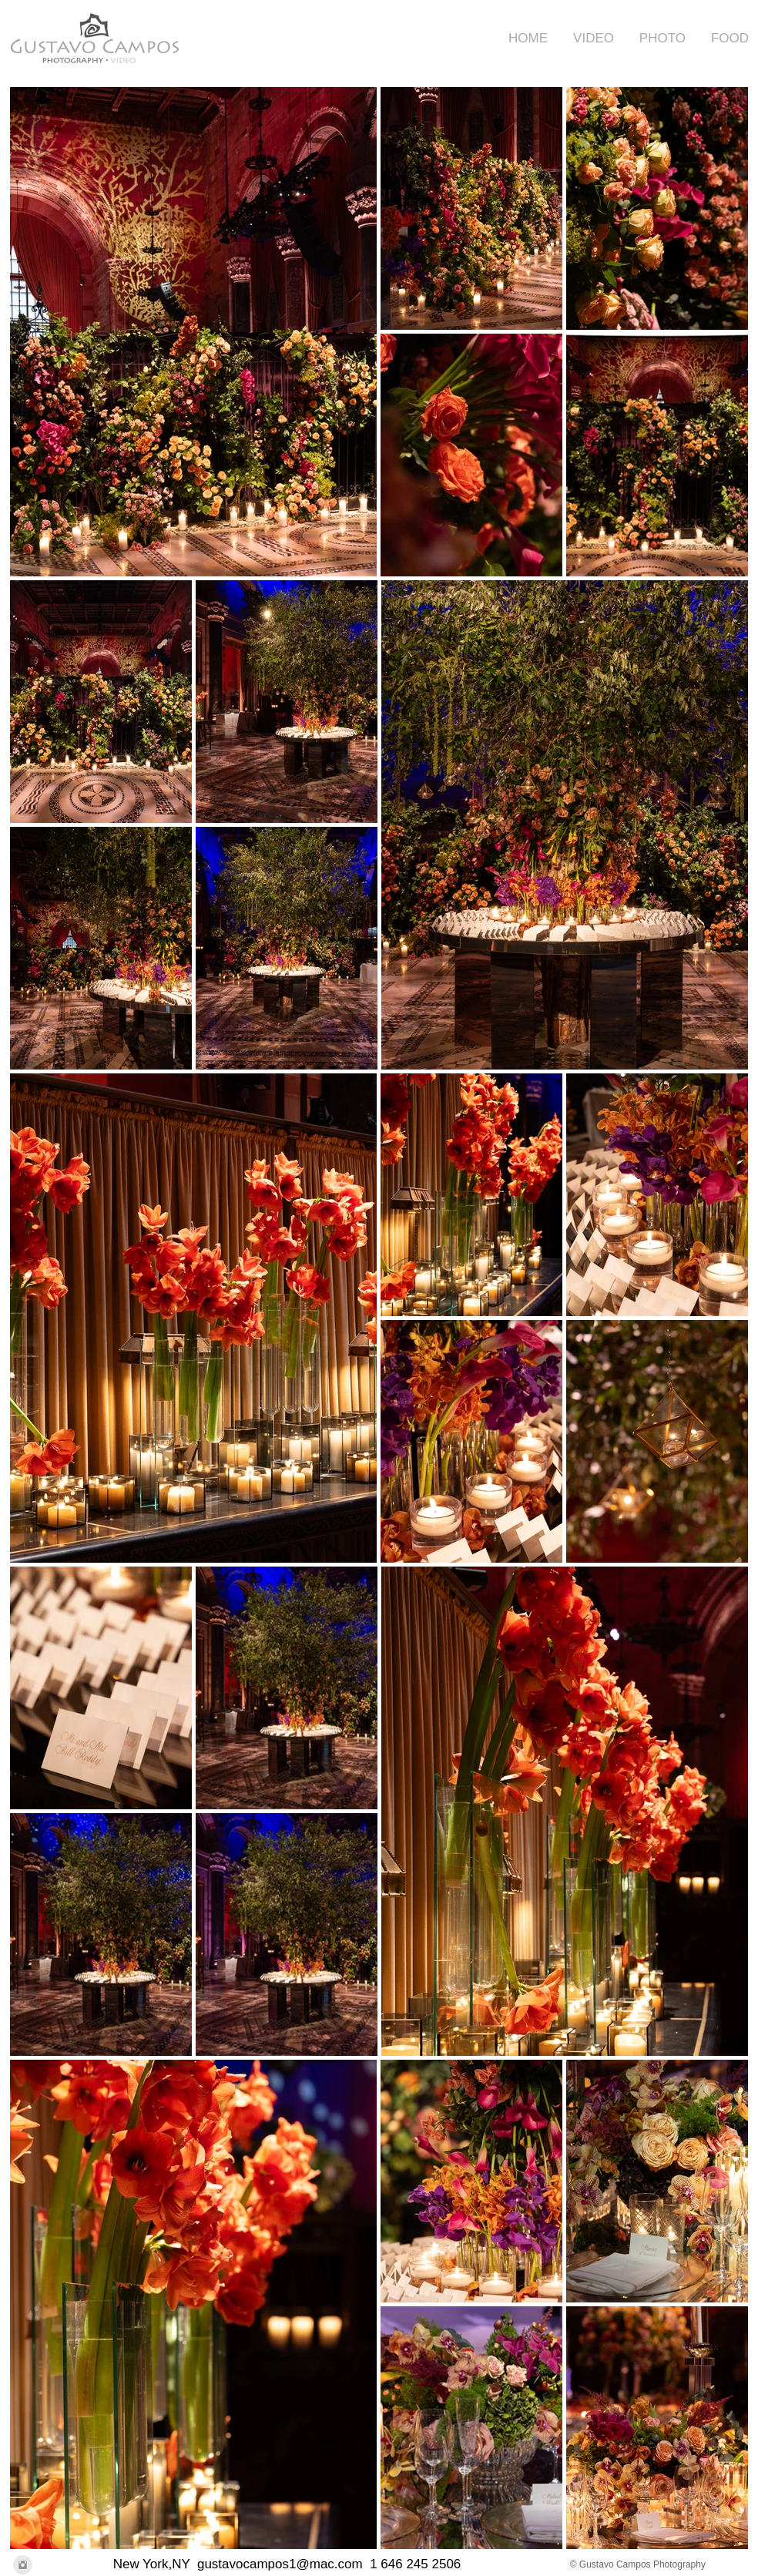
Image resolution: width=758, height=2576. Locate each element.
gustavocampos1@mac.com (280, 2564)
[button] (588, 38)
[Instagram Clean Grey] (22, 2564)
